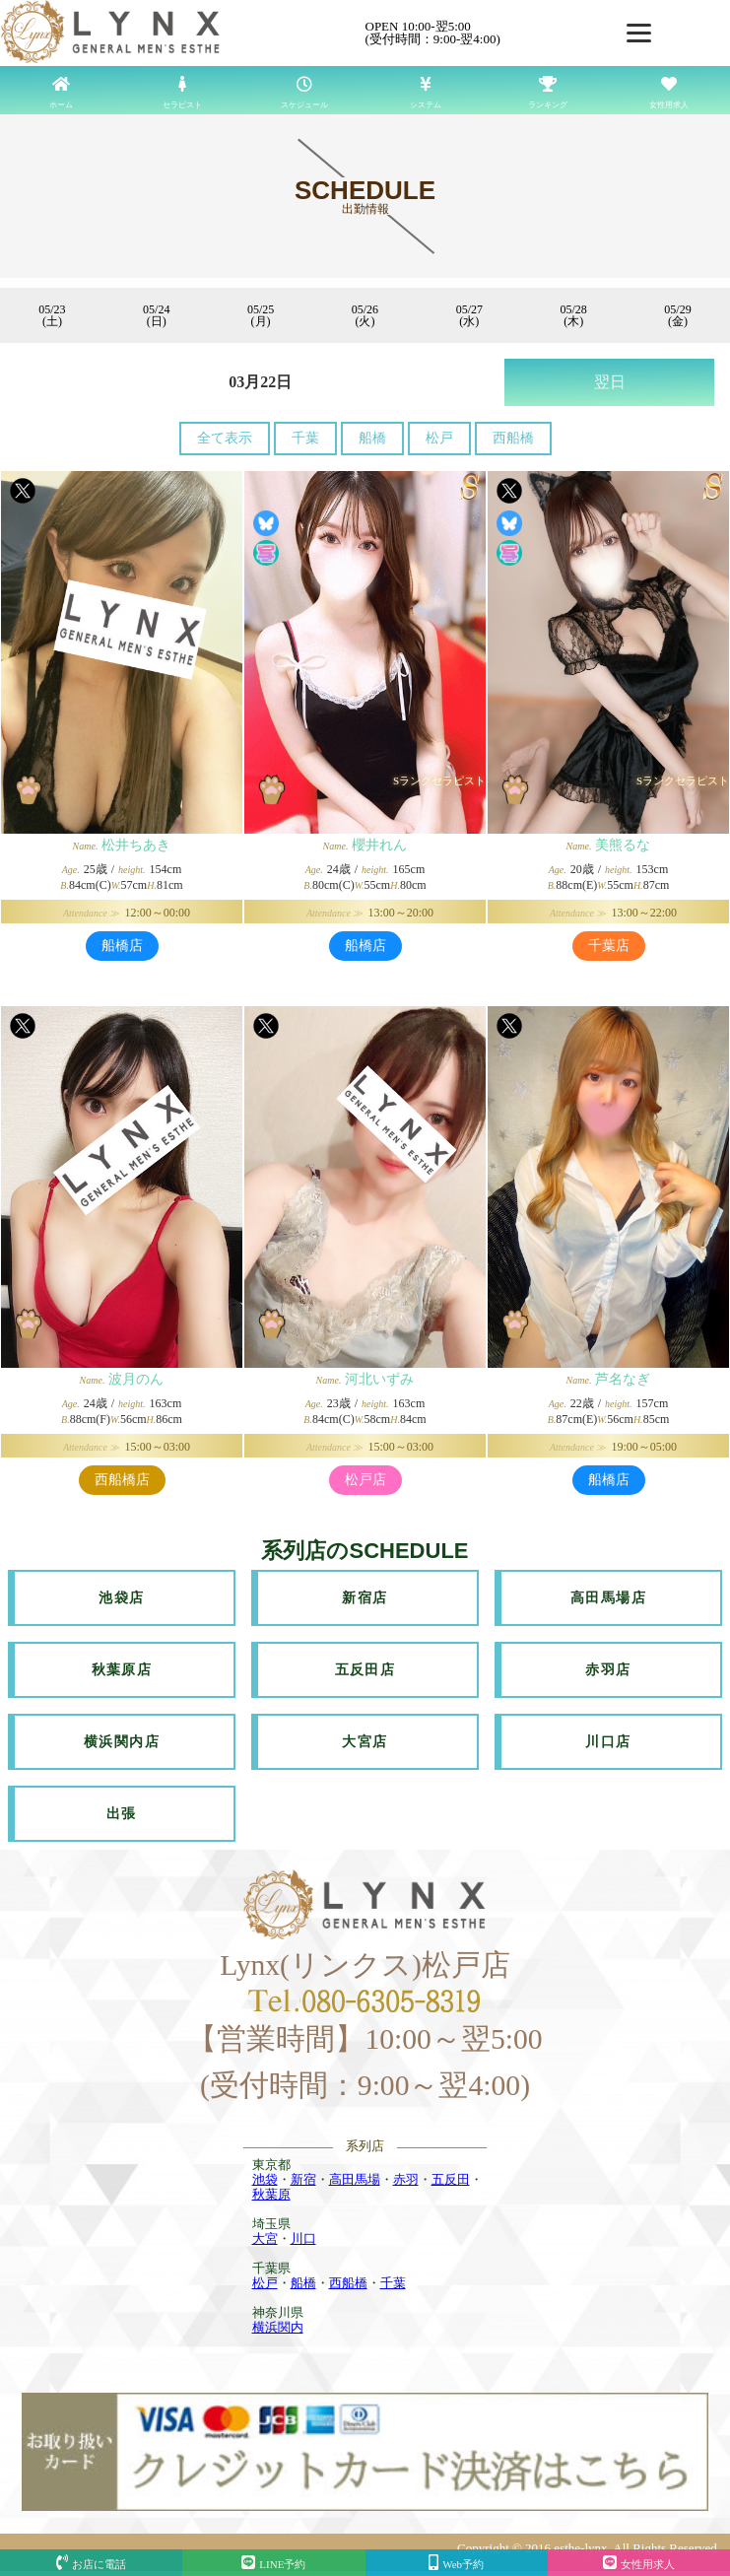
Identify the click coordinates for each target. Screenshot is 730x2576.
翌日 (610, 381)
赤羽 (406, 2179)
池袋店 (121, 1598)
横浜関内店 (122, 1741)
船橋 (372, 438)
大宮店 (364, 1741)
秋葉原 (271, 2194)
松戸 (439, 438)
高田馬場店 (608, 1598)
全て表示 (224, 438)
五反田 (450, 2179)
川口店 (607, 1741)
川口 (303, 2238)
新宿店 (364, 1598)
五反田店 (365, 1669)
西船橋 (513, 438)
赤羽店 (607, 1669)
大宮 (265, 2238)
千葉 (305, 438)
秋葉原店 (122, 1669)
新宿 (303, 2179)
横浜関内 (277, 2327)
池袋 (265, 2179)
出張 (121, 1813)
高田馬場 (354, 2179)
